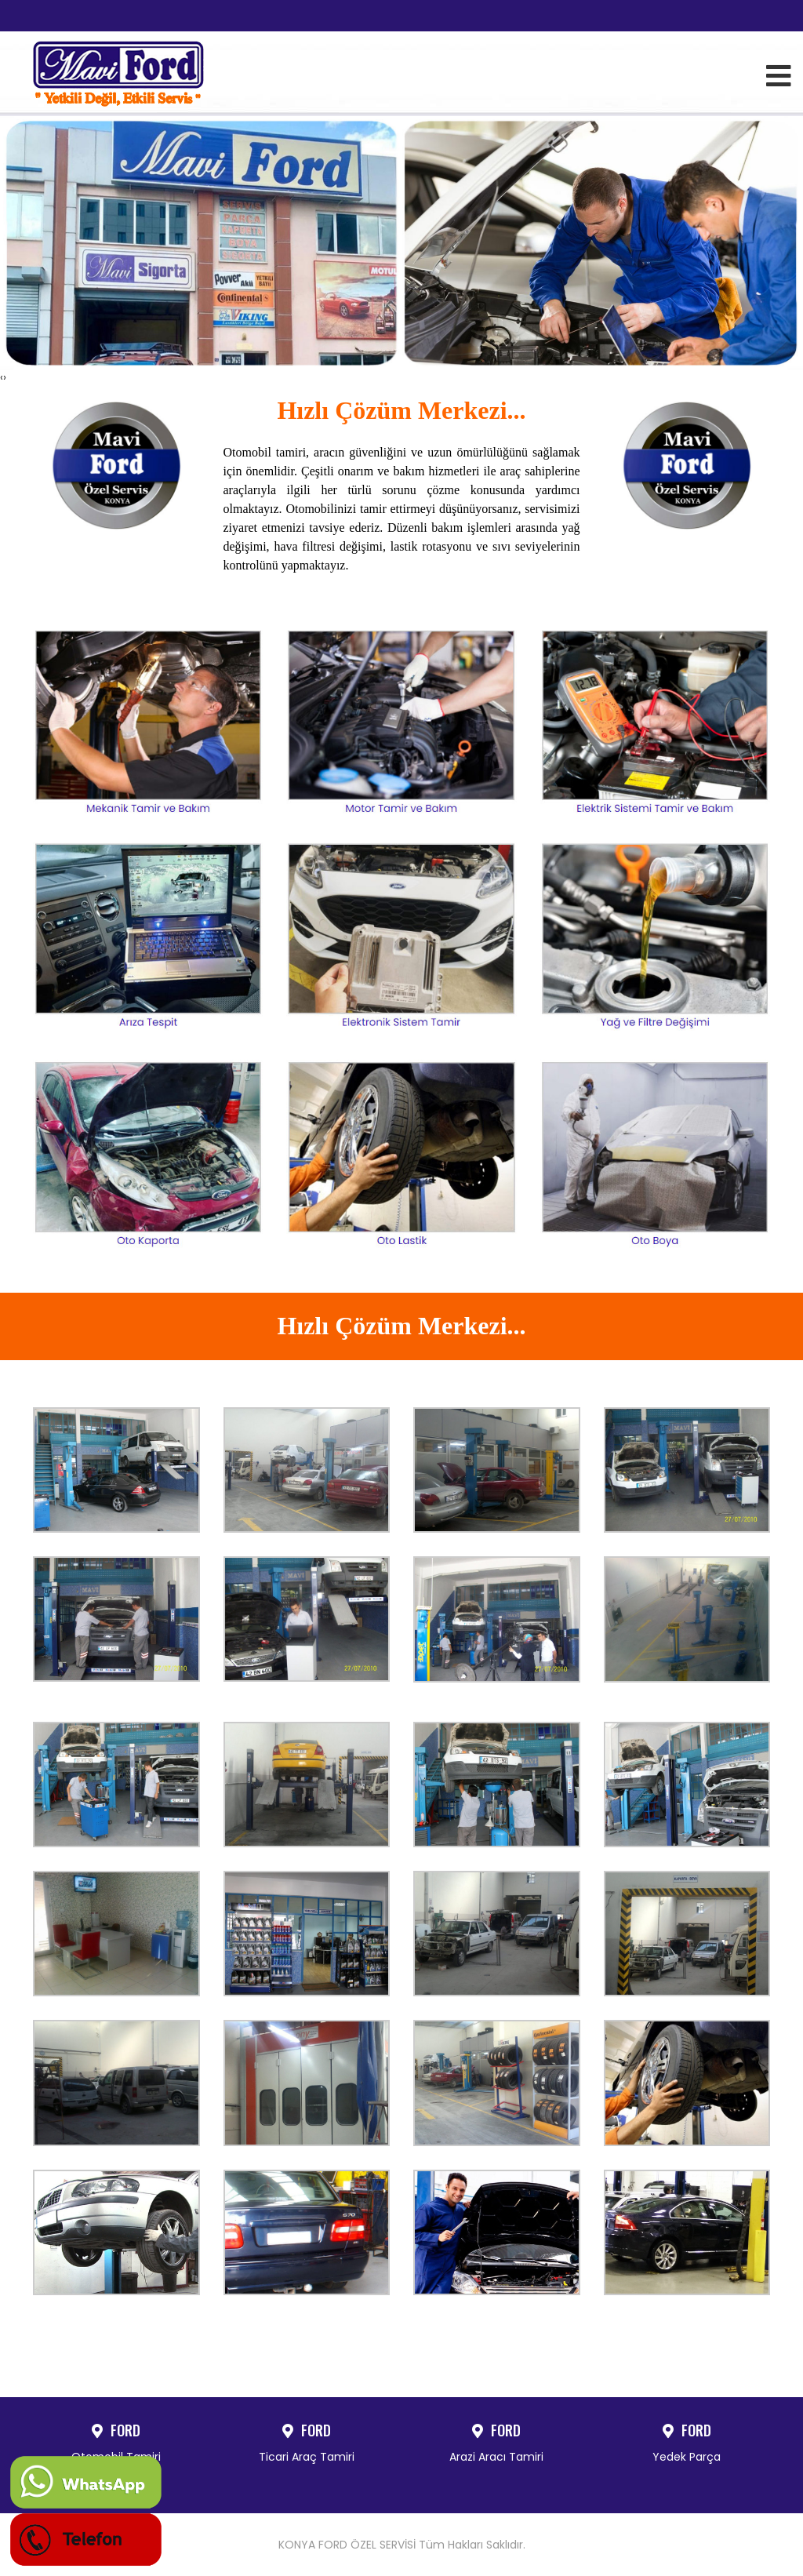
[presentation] (1, 377)
